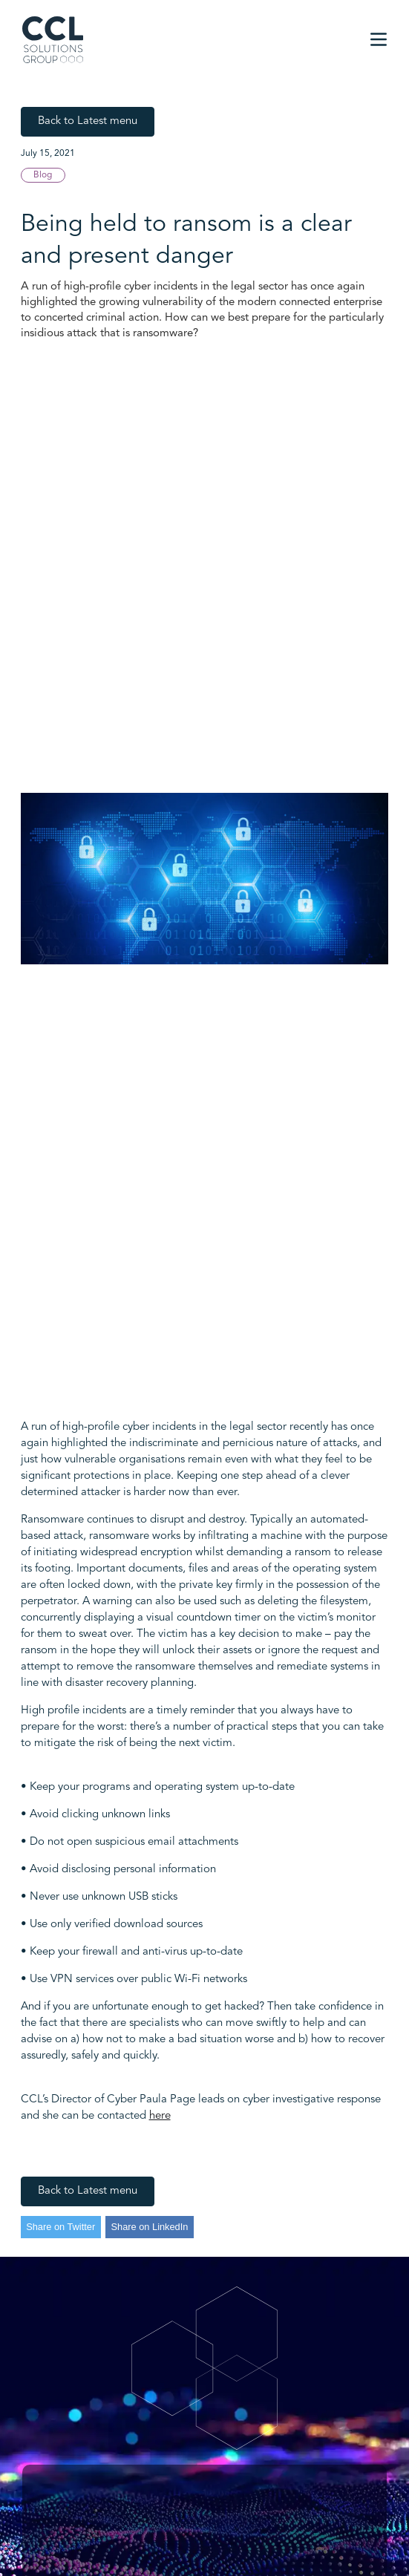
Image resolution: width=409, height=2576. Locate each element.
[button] (378, 39)
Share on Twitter (60, 2226)
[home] (52, 39)
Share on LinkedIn (150, 2226)
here (160, 2116)
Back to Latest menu (87, 121)
